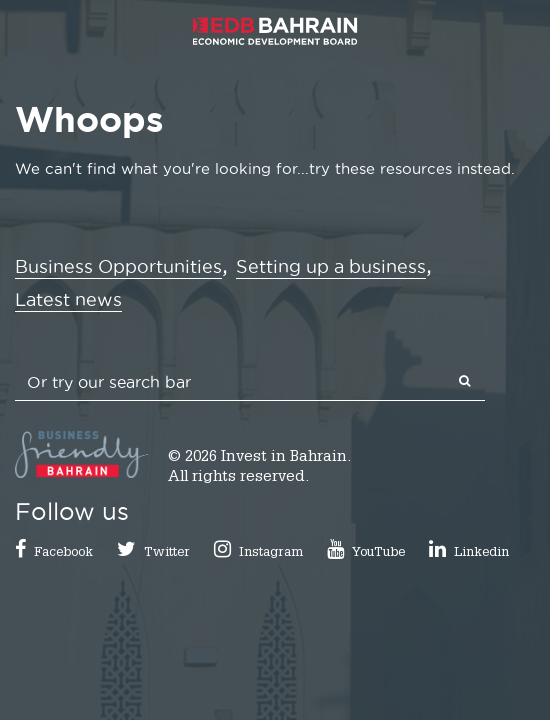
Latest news (68, 299)
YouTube (378, 553)
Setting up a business (331, 266)
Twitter (167, 553)
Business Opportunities (118, 266)
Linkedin (481, 553)
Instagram (271, 553)
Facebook (63, 553)
